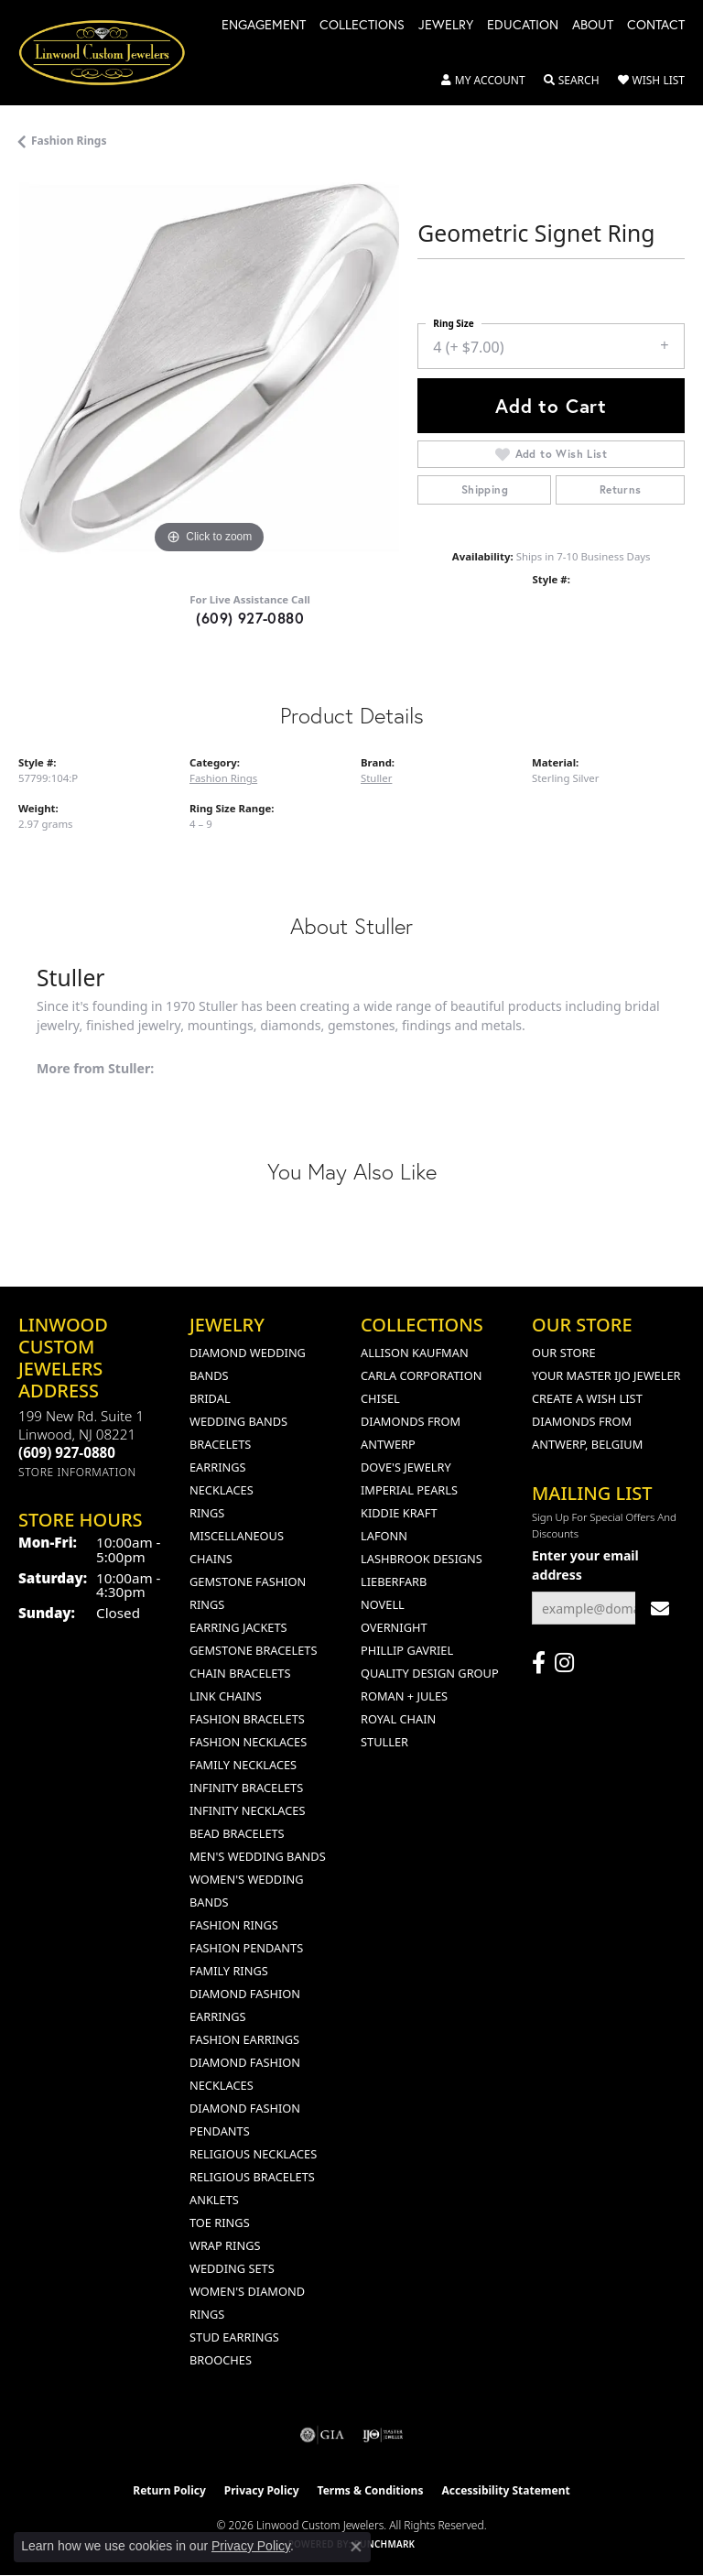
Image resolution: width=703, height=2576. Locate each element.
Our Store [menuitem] (564, 1352)
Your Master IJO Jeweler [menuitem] (606, 1375)
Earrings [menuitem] (217, 1467)
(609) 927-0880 (250, 617)
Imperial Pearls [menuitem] (409, 1490)
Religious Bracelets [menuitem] (252, 2176)
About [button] (592, 25)
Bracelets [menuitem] (220, 1444)
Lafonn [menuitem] (384, 1535)
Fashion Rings (68, 140)
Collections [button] (362, 25)
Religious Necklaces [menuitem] (253, 2154)
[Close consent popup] (356, 2546)
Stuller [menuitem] (384, 1742)
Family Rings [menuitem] (228, 1970)
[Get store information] (77, 1472)
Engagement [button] (264, 25)
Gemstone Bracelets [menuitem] (253, 1650)
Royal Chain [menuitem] (398, 1719)
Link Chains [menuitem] (225, 1696)
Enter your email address (585, 1565)
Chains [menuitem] (211, 1558)
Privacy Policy (261, 2490)
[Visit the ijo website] (383, 2435)
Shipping (484, 489)
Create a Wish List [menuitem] (587, 1398)
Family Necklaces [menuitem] (243, 1764)
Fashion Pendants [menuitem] (246, 1948)
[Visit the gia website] (322, 2435)
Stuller (376, 778)
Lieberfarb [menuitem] (394, 1581)
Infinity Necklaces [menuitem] (247, 1810)
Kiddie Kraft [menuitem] (399, 1513)
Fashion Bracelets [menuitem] (247, 1719)
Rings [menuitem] (206, 1513)
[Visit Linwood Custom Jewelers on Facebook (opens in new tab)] (539, 1663)
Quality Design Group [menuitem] (430, 1673)
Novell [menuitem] (383, 1604)
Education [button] (522, 25)
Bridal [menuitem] (210, 1398)
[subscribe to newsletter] (660, 1608)
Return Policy (169, 2490)
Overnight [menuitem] (394, 1627)
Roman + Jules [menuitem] (404, 1696)
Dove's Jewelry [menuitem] (406, 1467)
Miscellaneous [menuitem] (236, 1535)
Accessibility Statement (505, 2490)
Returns (621, 489)
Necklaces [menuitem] (221, 1490)
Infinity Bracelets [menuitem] (246, 1787)
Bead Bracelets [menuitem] (237, 1833)
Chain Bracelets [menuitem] (240, 1673)
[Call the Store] (66, 1452)
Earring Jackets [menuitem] (238, 1627)
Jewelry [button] (445, 25)
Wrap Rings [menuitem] (224, 2245)
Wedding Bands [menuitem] (238, 1421)
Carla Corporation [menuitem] (421, 1375)
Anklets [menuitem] (214, 2199)
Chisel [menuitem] (380, 1398)
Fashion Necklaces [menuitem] (248, 1742)
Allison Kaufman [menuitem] (415, 1352)
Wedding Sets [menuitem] (232, 2268)
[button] (483, 80)
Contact (656, 25)
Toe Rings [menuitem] (219, 2222)
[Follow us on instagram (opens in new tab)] (564, 1663)
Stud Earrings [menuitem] (234, 2337)
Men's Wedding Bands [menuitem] (257, 1856)
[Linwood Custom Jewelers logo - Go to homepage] (111, 52)
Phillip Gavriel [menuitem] (407, 1650)
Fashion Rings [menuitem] (233, 1925)
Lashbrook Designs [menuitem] (421, 1558)
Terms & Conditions (371, 2490)
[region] (208, 368)
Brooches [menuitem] (220, 2360)
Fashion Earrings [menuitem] (244, 2039)
